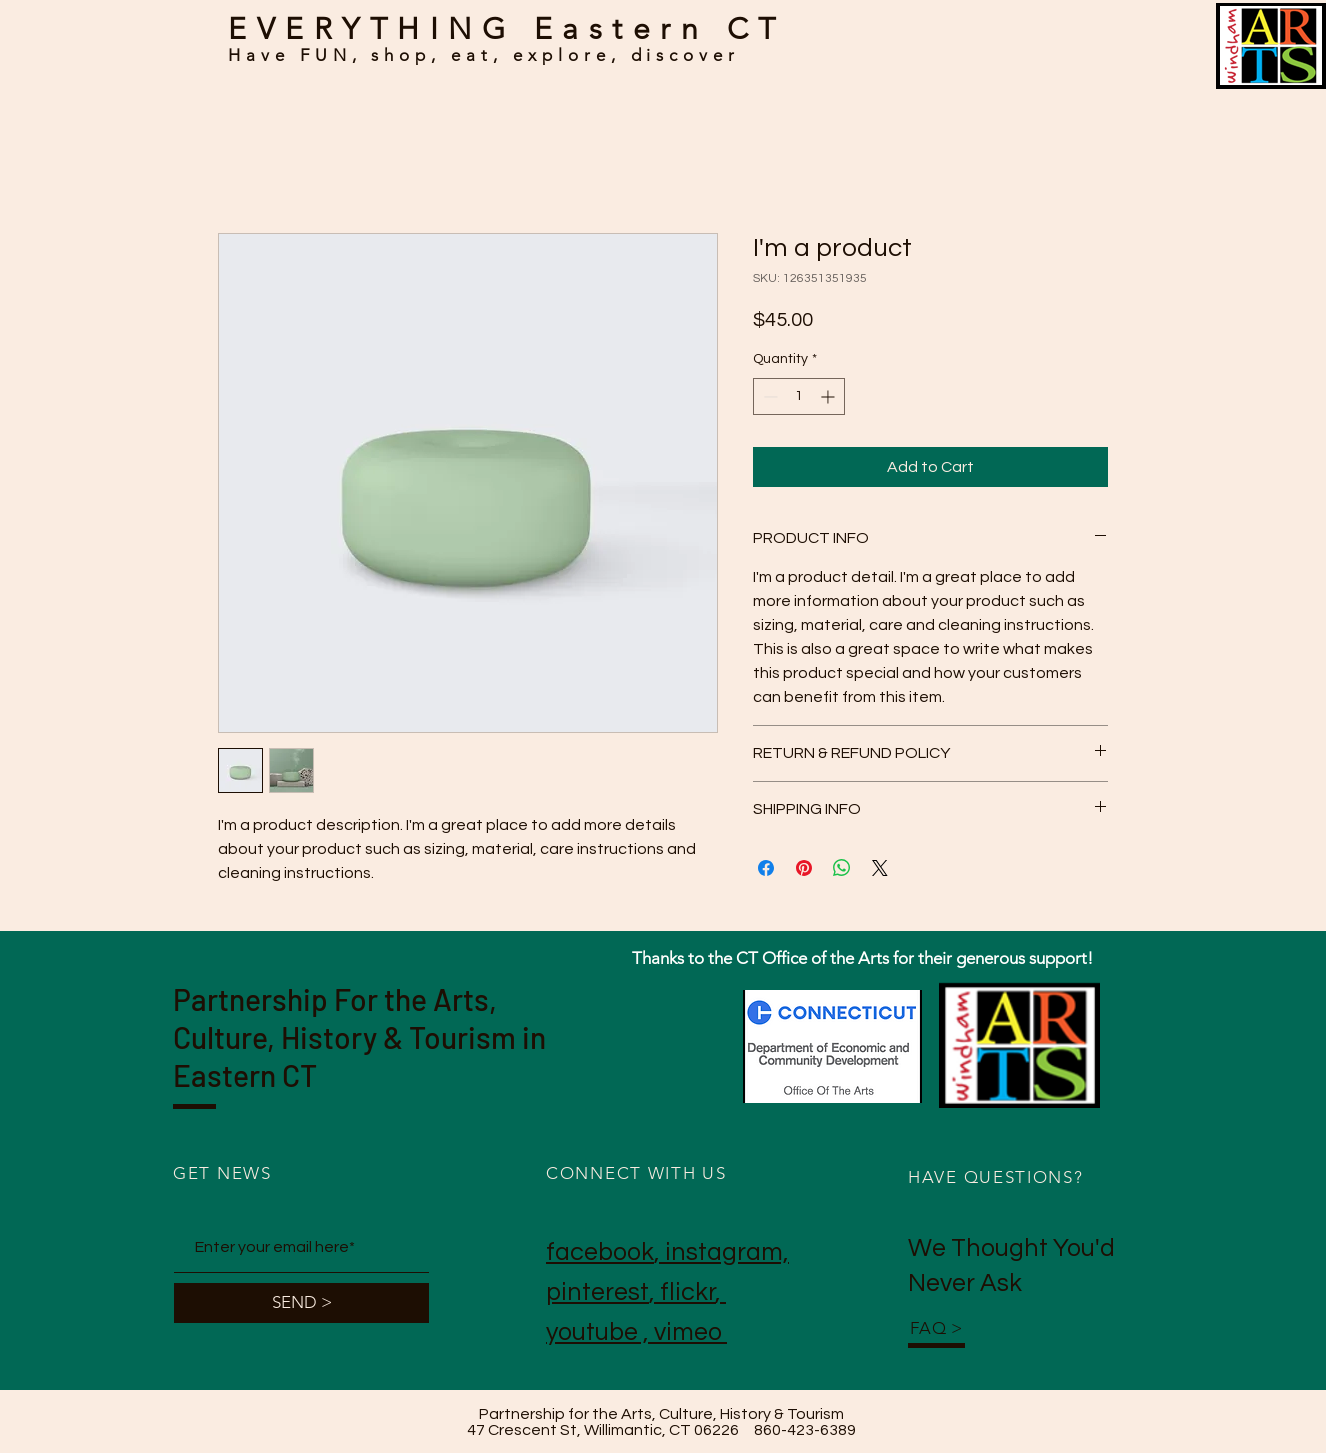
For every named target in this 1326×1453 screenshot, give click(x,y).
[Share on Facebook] (766, 868)
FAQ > (936, 1328)
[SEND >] (301, 1303)
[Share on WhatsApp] (842, 868)
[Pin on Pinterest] (804, 868)
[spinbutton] (799, 396)
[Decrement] (768, 396)
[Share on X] (880, 868)
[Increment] (829, 396)
